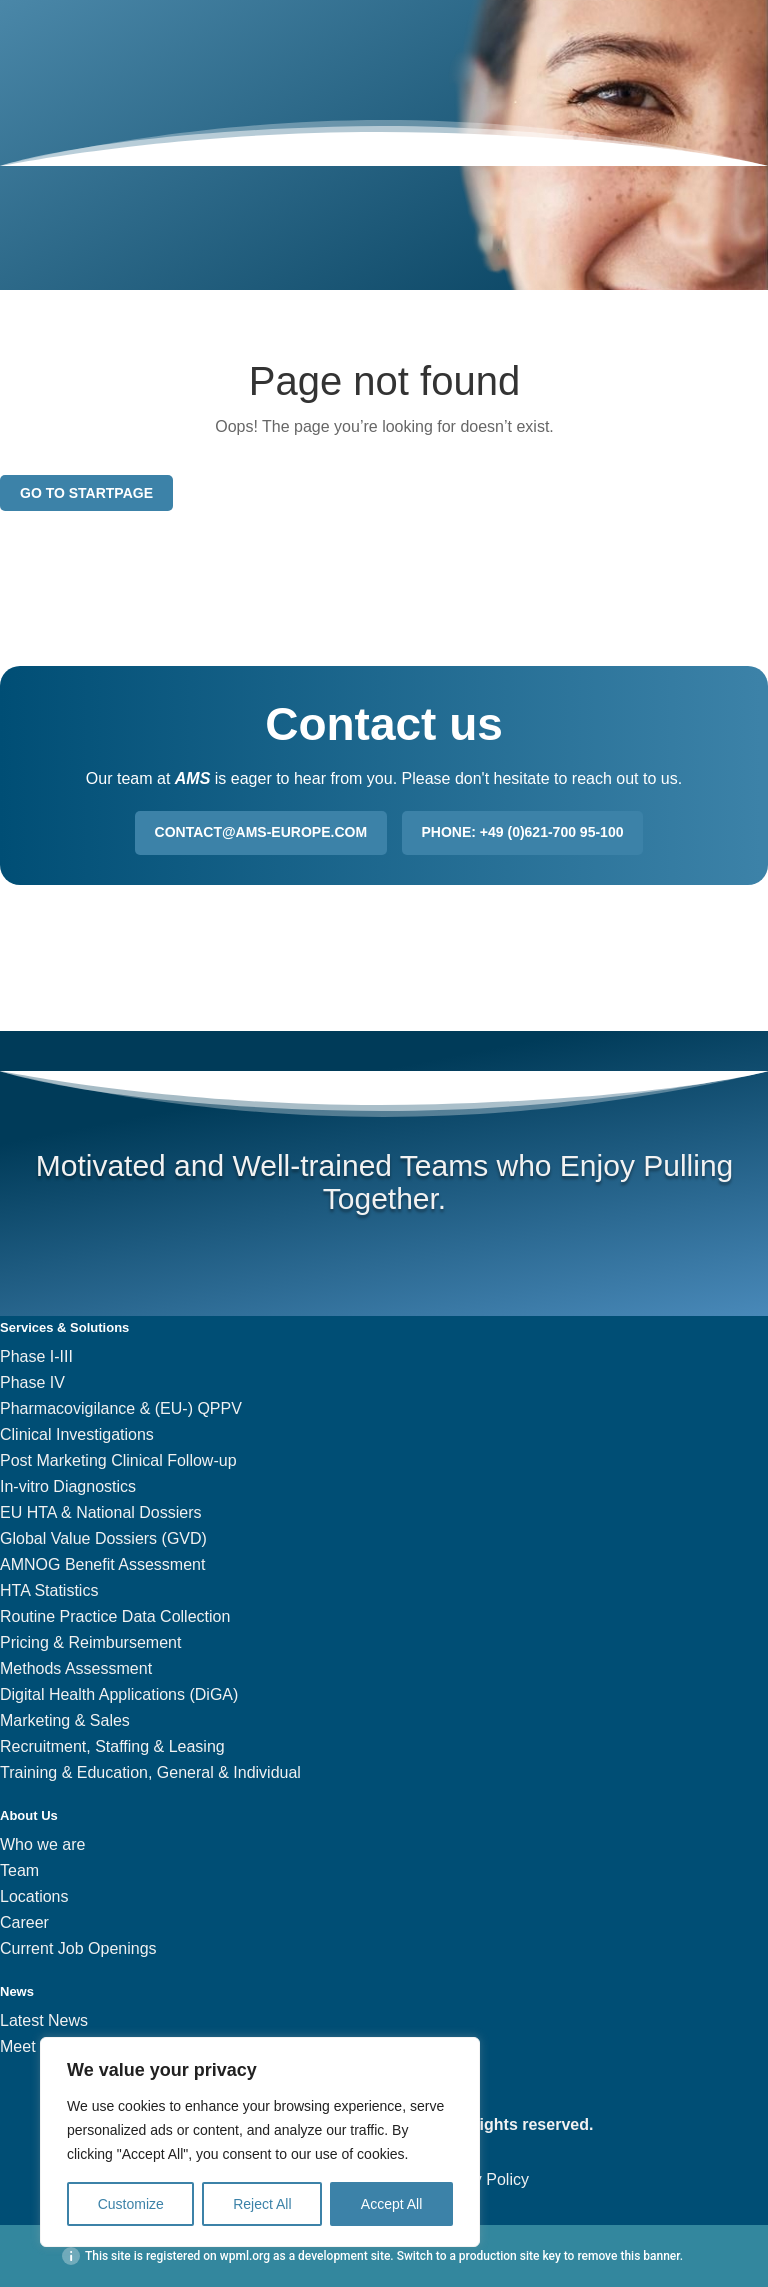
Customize (131, 2204)
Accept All (391, 2204)
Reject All (262, 2204)
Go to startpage (86, 493)
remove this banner (628, 2256)
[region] (260, 2142)
